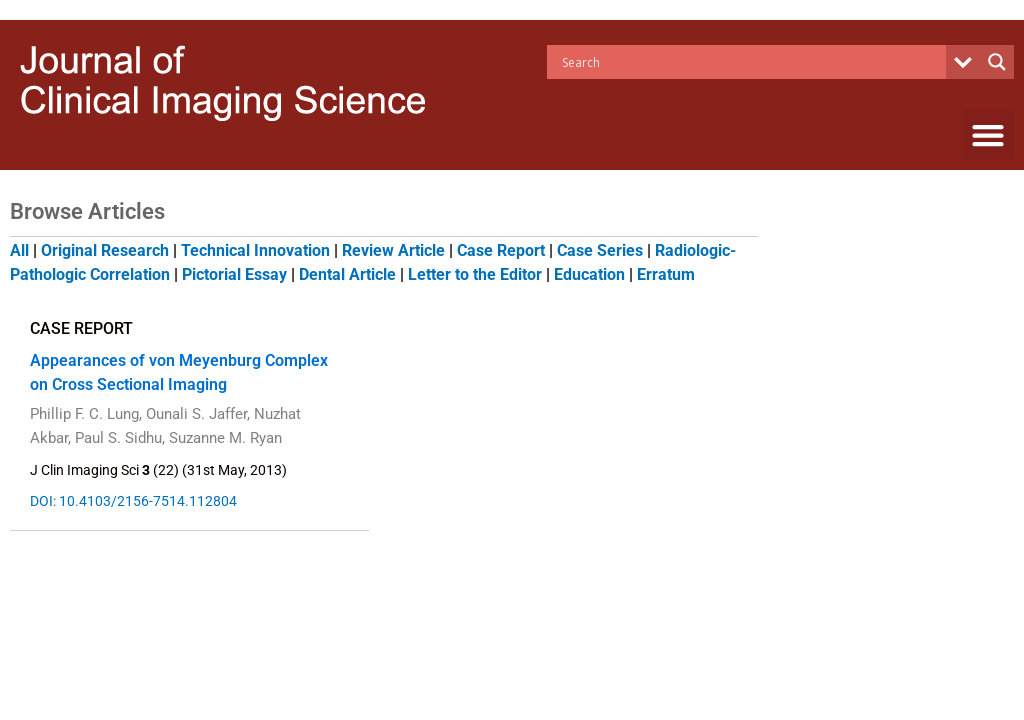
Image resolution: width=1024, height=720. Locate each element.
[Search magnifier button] (997, 62)
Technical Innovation (255, 250)
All (19, 250)
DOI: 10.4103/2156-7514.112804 (132, 501)
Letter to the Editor (475, 274)
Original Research (105, 250)
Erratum (666, 274)
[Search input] (751, 62)
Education (589, 274)
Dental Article (347, 274)
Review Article (393, 250)
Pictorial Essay (234, 274)
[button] (988, 134)
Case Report (501, 250)
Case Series (600, 250)
